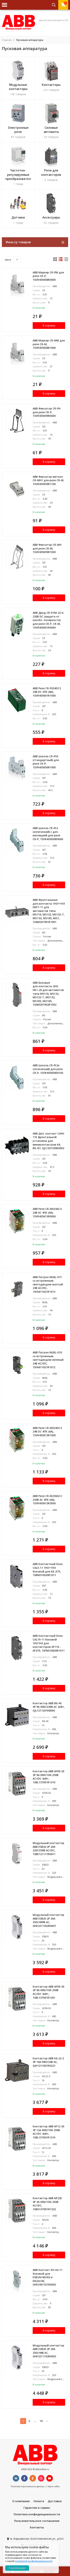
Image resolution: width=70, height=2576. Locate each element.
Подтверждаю (17, 2568)
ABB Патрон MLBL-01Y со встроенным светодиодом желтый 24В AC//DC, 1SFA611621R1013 (48, 1284)
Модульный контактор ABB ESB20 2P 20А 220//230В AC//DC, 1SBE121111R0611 (48, 1848)
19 (41, 2421)
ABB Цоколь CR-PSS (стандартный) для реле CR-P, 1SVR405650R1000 (46, 761)
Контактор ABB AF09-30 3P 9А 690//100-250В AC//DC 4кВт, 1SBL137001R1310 (48, 1776)
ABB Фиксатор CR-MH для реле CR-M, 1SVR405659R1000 (47, 548)
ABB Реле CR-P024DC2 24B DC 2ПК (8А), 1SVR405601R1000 (47, 691)
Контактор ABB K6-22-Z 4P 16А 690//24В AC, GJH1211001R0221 (48, 2062)
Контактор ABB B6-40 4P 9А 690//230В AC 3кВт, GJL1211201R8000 (49, 1706)
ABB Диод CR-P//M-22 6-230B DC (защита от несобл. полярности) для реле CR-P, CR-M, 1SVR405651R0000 (48, 620)
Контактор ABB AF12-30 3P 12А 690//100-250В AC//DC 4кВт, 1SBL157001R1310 (48, 2132)
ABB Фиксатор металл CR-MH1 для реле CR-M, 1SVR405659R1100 (48, 480)
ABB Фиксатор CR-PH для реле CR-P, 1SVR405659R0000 (46, 412)
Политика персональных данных (27, 2486)
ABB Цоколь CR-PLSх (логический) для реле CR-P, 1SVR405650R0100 (48, 1068)
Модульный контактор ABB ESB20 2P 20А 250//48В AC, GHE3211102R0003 (48, 2351)
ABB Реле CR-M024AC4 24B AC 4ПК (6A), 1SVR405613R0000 (47, 1212)
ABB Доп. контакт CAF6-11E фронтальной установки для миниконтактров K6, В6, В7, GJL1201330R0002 (49, 1141)
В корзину (49, 325)
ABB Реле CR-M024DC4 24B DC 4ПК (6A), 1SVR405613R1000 (47, 1431)
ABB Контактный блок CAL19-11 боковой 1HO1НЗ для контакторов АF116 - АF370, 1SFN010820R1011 (49, 1643)
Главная (7, 40)
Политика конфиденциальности (37, 2514)
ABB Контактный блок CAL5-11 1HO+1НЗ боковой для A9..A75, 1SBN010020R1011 (48, 1569)
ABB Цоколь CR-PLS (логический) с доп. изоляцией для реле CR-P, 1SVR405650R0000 (48, 833)
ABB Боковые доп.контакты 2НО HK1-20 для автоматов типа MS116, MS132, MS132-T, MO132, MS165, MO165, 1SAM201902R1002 (48, 994)
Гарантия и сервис (37, 2507)
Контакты (37, 2527)
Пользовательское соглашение (37, 2521)
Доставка (55, 2501)
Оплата (38, 2501)
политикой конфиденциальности (33, 2561)
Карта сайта (54, 2486)
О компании (21, 2501)
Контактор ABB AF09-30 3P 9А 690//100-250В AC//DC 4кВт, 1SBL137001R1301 (48, 1992)
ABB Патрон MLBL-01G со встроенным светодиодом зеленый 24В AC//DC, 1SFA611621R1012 (48, 1360)
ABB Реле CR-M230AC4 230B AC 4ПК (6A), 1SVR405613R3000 (47, 1499)
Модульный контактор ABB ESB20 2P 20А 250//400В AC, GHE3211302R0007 (48, 1920)
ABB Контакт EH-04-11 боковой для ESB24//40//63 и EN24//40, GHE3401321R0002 (47, 2277)
